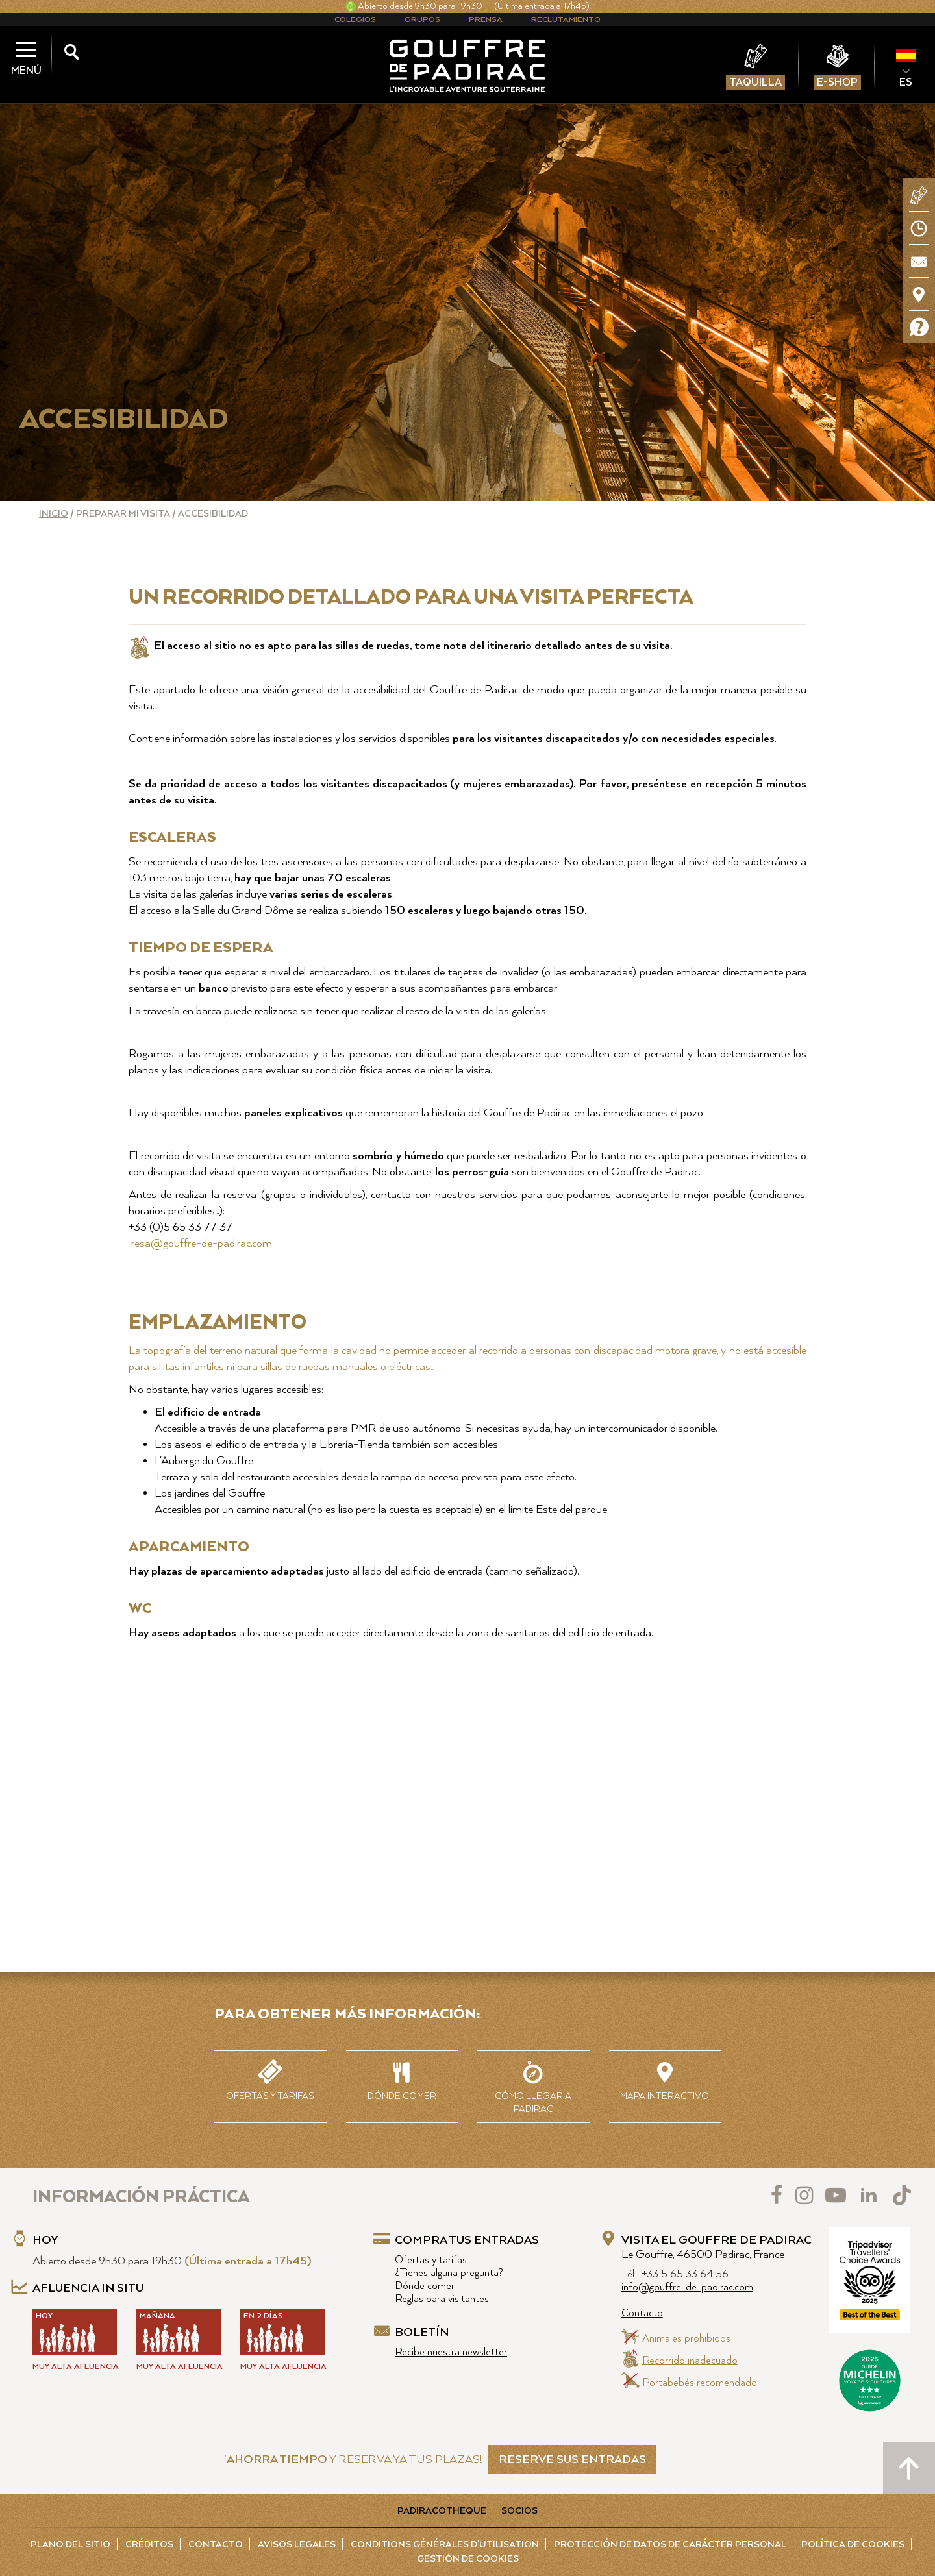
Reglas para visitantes (442, 2299)
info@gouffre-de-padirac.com (687, 2287)
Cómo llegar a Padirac (533, 2086)
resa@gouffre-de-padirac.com (200, 1243)
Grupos (422, 20)
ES (905, 82)
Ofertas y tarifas (270, 2079)
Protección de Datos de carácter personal (670, 2545)
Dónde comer (402, 2079)
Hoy (45, 2240)
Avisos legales (297, 2545)
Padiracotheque (441, 2511)
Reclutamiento (566, 20)
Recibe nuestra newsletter (451, 2352)
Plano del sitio (70, 2545)
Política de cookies (852, 2545)
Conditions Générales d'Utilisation (445, 2545)
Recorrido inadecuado (690, 2361)
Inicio (53, 514)
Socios (519, 2511)
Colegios (355, 20)
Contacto (642, 2313)
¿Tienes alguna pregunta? (449, 2273)
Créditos (149, 2545)
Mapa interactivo (665, 2079)
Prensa (486, 20)
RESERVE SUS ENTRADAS (572, 2459)
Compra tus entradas (467, 2240)
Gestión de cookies (468, 2559)
